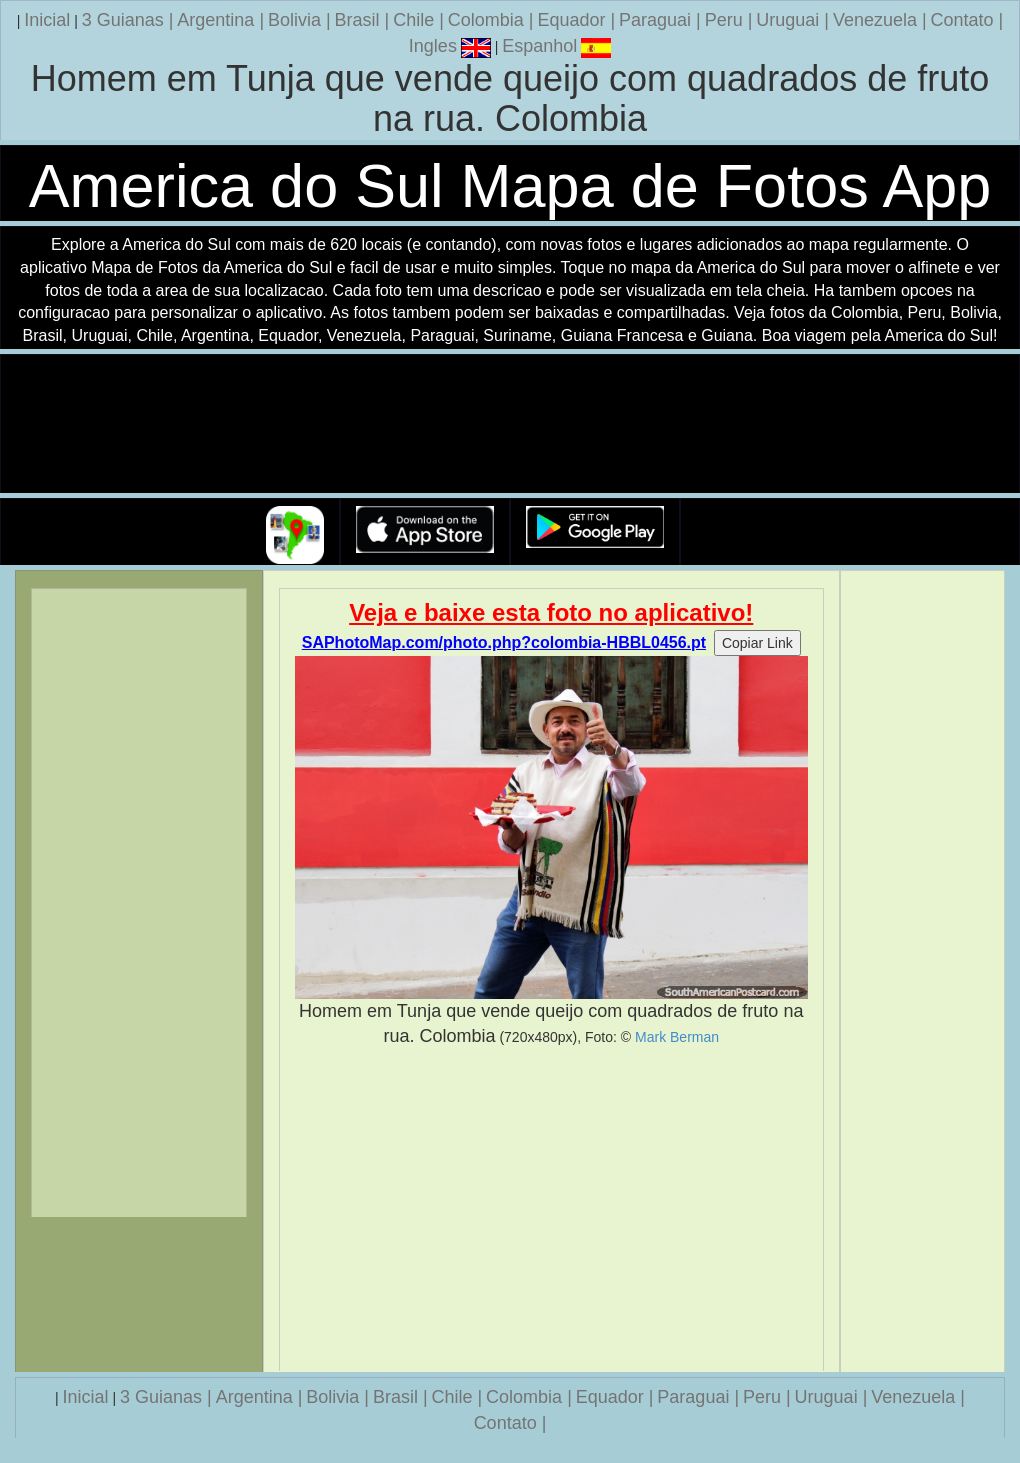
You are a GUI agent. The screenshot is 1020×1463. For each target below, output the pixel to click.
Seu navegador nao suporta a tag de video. (510, 424)
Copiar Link (757, 643)
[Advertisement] (552, 1210)
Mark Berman (677, 1037)
